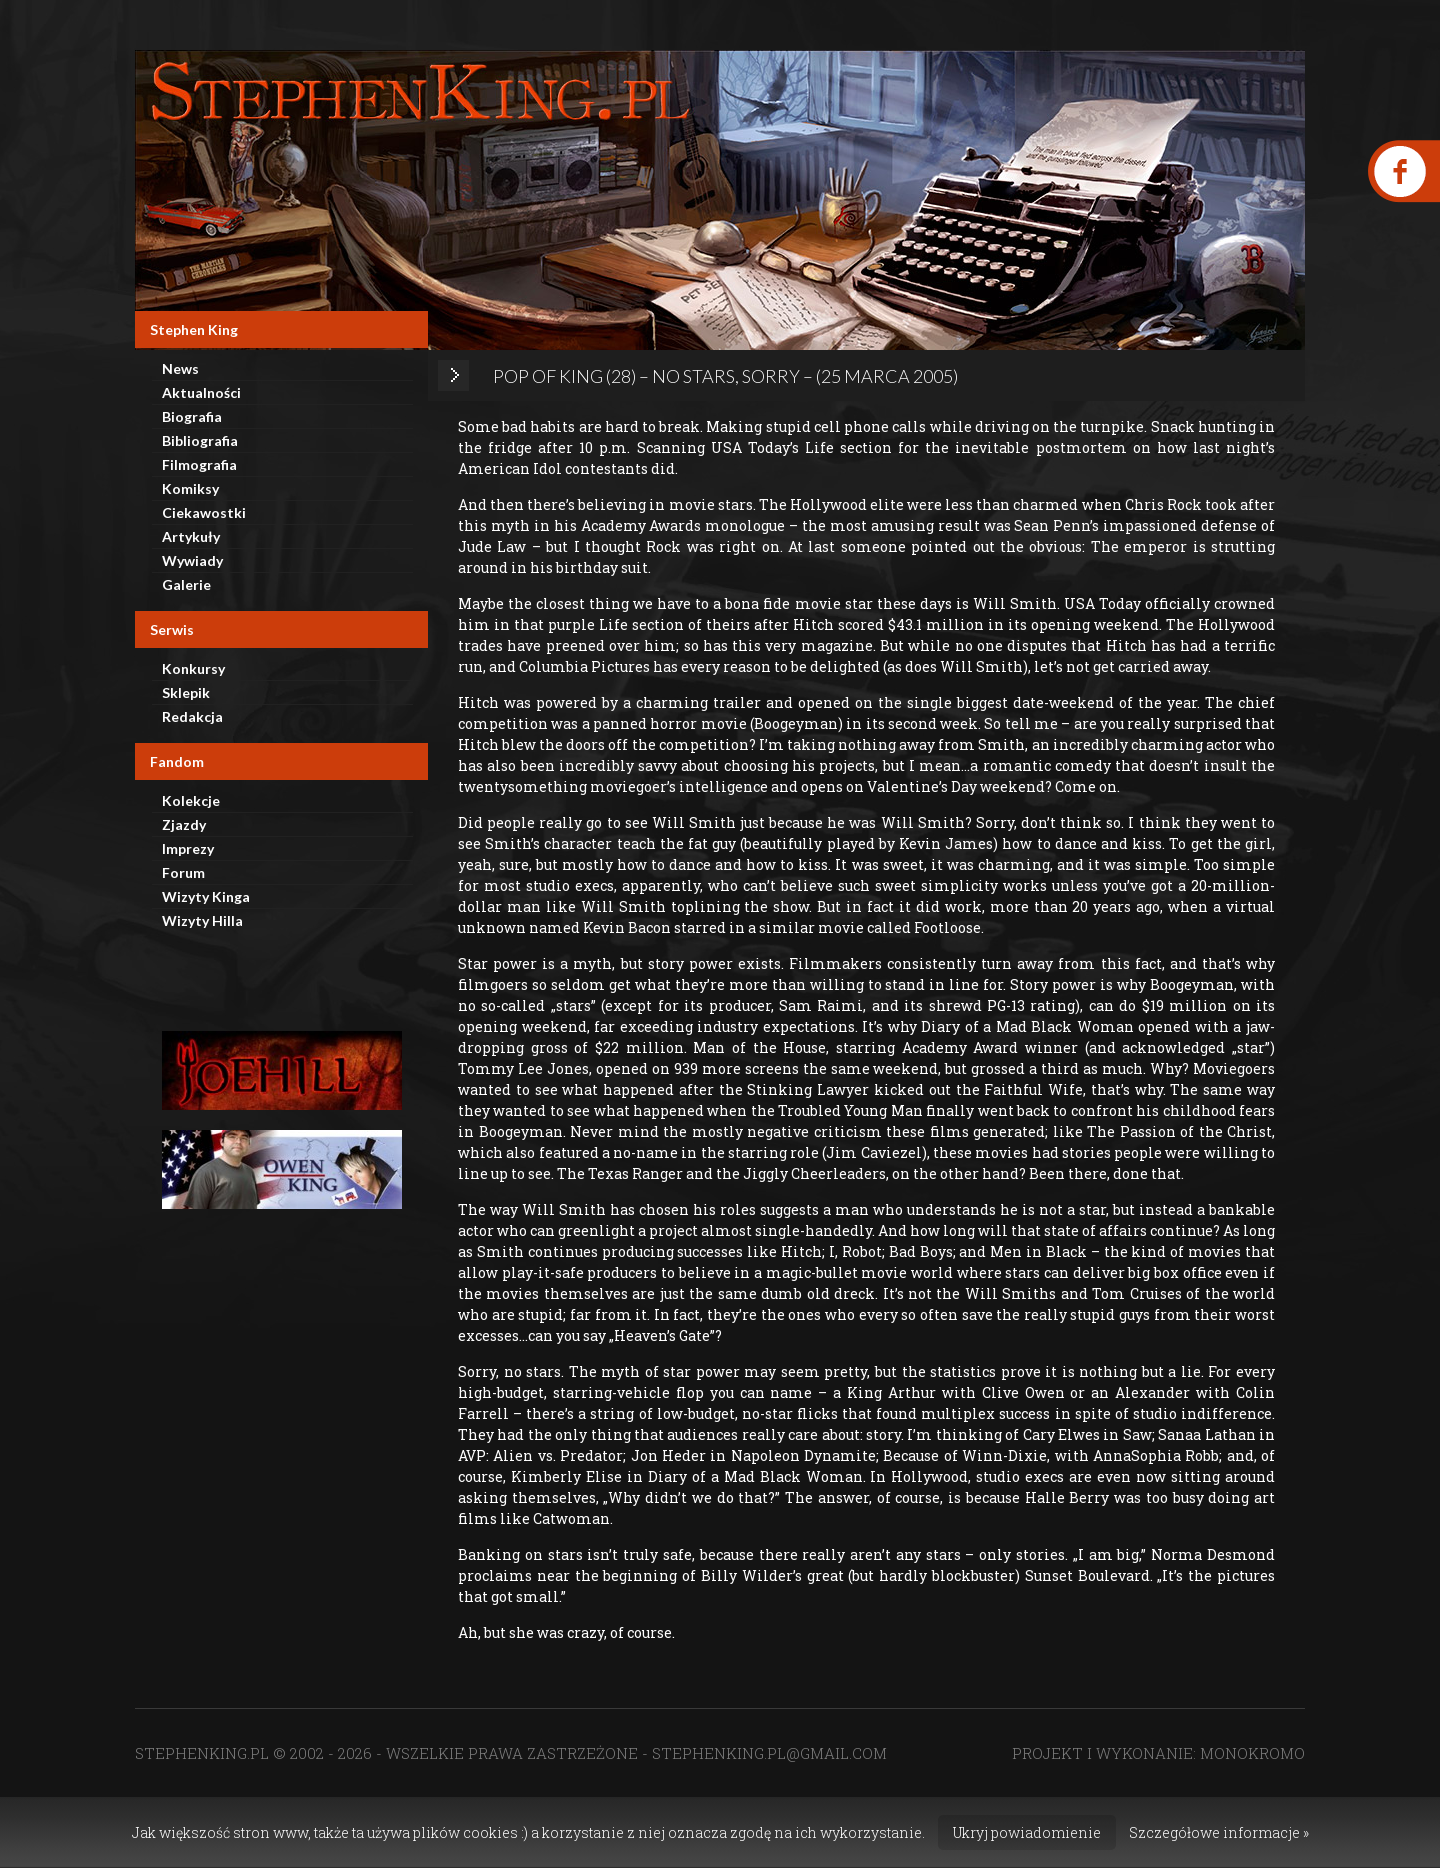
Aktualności (201, 392)
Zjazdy (184, 824)
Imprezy (188, 848)
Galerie (186, 584)
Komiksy (190, 488)
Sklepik (186, 692)
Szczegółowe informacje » (1219, 1832)
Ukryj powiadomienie (1027, 1832)
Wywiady (192, 560)
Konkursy (193, 668)
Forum (183, 872)
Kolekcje (191, 800)
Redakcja (192, 716)
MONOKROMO (1252, 1753)
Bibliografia (200, 440)
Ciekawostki (204, 512)
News (180, 368)
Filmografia (199, 464)
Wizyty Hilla (202, 920)
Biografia (192, 416)
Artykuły (191, 536)
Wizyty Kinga (206, 896)
